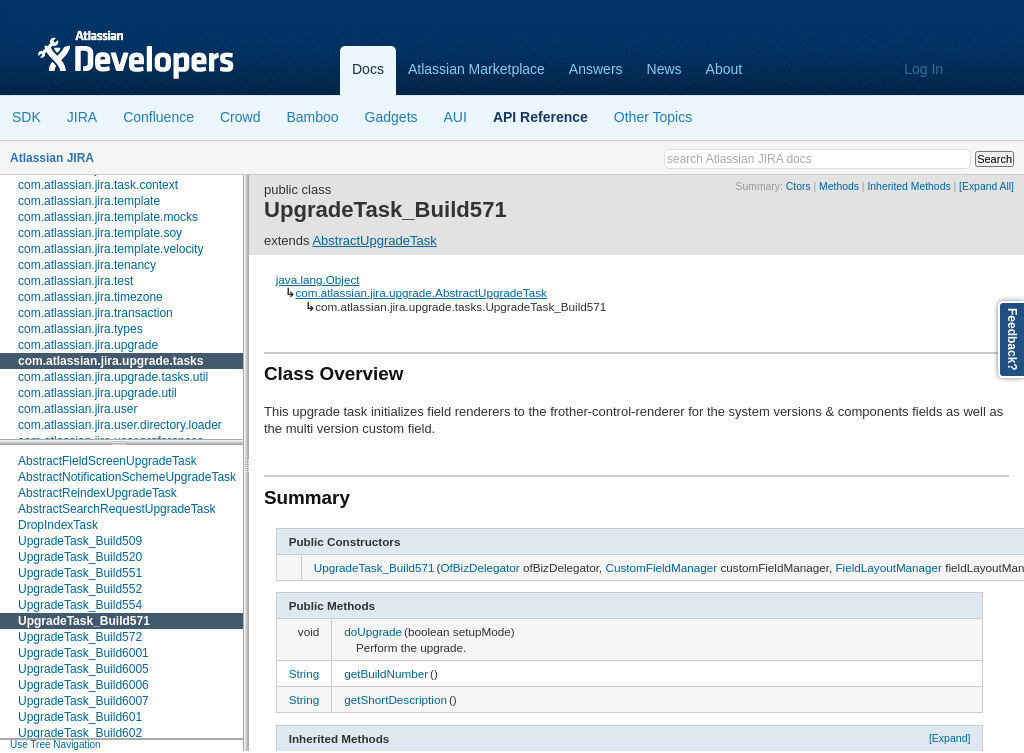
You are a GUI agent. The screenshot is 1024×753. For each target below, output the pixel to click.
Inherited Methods (908, 186)
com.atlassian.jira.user (77, 409)
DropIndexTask (58, 525)
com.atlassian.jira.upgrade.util (97, 393)
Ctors (798, 186)
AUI (455, 117)
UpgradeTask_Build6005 (83, 669)
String (304, 673)
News (664, 69)
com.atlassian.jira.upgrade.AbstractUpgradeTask (420, 292)
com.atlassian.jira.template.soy (100, 233)
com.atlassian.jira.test (75, 281)
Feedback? (1012, 339)
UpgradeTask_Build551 (80, 573)
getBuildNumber (386, 673)
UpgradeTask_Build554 (80, 605)
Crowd (240, 117)
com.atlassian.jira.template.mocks (108, 217)
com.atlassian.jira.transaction (95, 313)
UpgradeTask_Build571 (84, 621)
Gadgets (391, 117)
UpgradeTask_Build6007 (83, 701)
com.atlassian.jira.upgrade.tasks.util (113, 377)
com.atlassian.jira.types (80, 329)
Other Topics (653, 117)
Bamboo (312, 117)
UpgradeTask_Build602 (80, 733)
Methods (839, 186)
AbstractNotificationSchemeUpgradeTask (127, 477)
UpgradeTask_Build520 (80, 557)
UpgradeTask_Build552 (80, 589)
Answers (596, 69)
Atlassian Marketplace (476, 69)
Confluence (158, 117)
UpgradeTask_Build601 (80, 717)
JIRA (82, 117)
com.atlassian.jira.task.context (98, 185)
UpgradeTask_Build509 (80, 541)
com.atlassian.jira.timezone (90, 297)
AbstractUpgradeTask (374, 240)
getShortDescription (395, 699)
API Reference (540, 117)
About (724, 69)
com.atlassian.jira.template (89, 201)
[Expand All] (986, 186)
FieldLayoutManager (888, 567)
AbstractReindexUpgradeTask (97, 493)
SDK (26, 117)
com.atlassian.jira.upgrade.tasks (110, 361)
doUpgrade (373, 631)
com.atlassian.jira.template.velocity (110, 249)
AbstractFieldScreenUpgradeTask (107, 461)
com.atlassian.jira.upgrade (88, 345)
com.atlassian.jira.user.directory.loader (120, 425)
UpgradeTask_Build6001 (83, 653)
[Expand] (950, 738)
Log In (923, 69)
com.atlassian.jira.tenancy (87, 265)
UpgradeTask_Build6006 (83, 685)
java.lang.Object (318, 279)
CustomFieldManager (661, 567)
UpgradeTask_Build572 (80, 637)
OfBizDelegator (479, 567)
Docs (368, 69)
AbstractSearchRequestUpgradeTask (116, 509)
